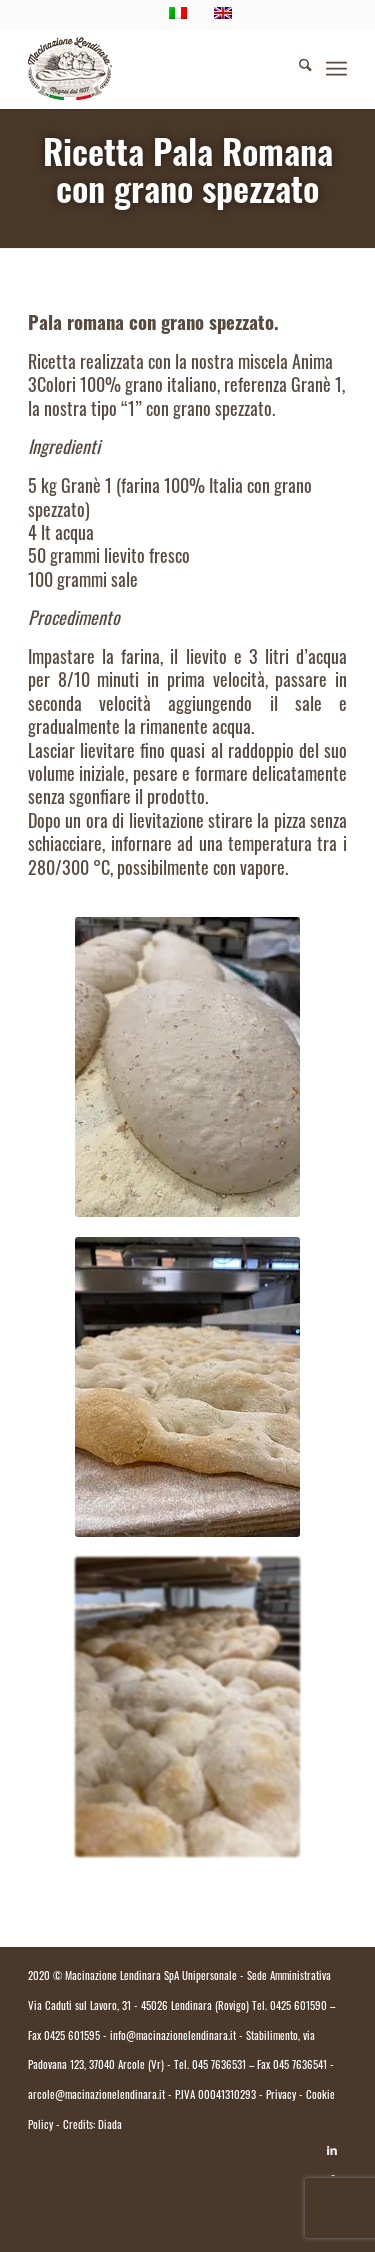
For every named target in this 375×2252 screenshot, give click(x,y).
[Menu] (336, 69)
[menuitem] (295, 69)
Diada (110, 2126)
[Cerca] (295, 69)
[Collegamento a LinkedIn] (332, 2151)
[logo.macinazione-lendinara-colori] (155, 69)
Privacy (281, 2096)
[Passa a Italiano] (188, 2199)
